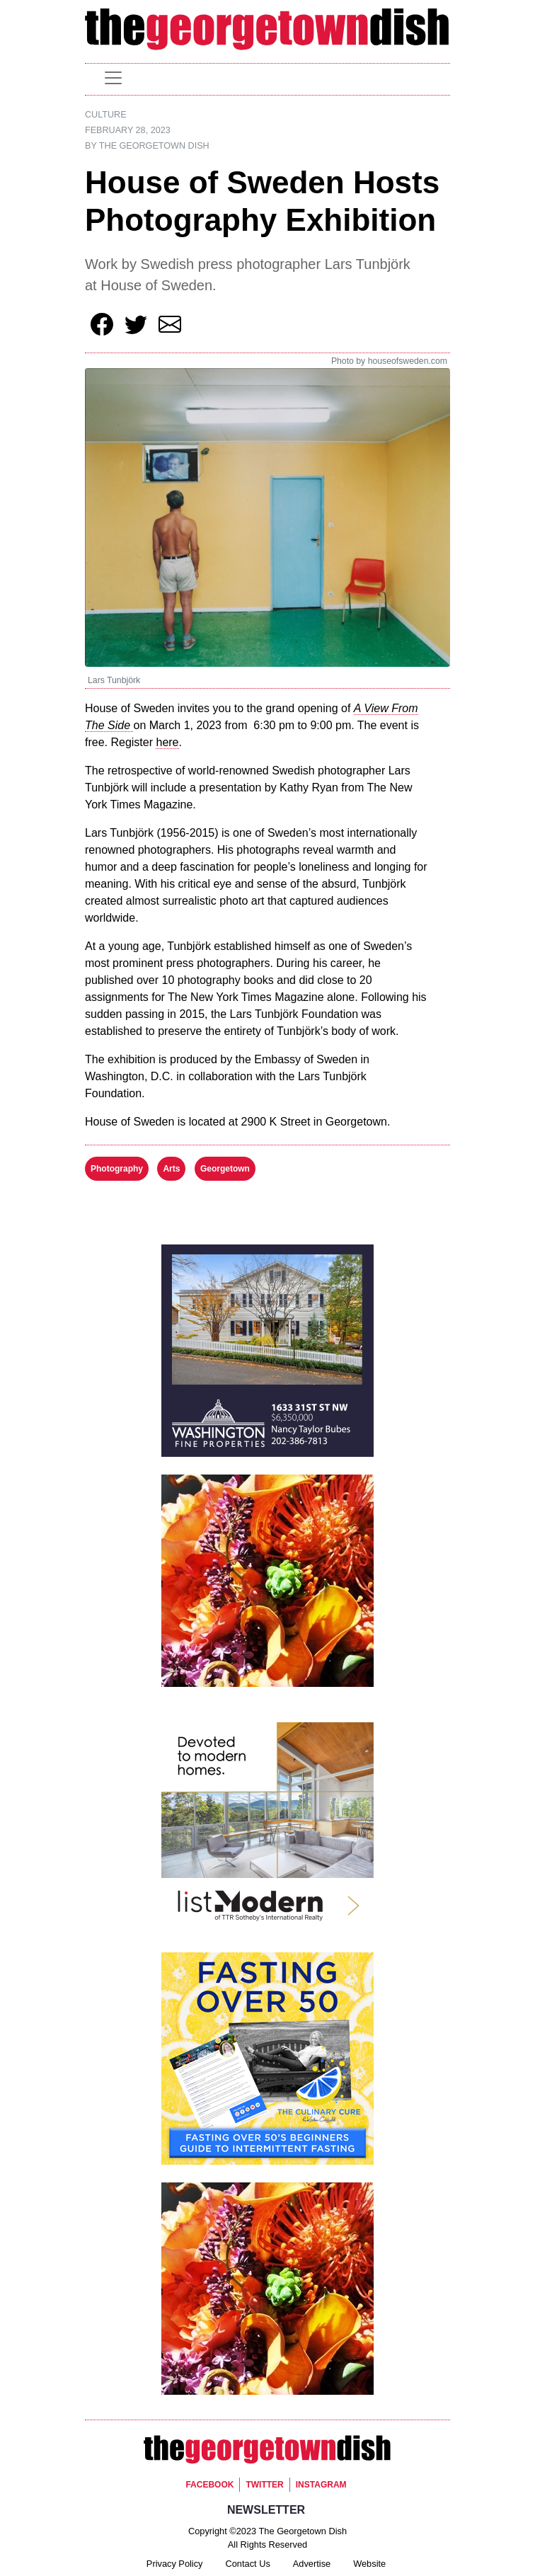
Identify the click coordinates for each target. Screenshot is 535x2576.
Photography (117, 1169)
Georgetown (225, 1169)
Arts (171, 1169)
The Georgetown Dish (154, 146)
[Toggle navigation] (113, 78)
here (167, 742)
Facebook (209, 2485)
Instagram (321, 2485)
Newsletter (266, 2510)
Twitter (264, 2485)
